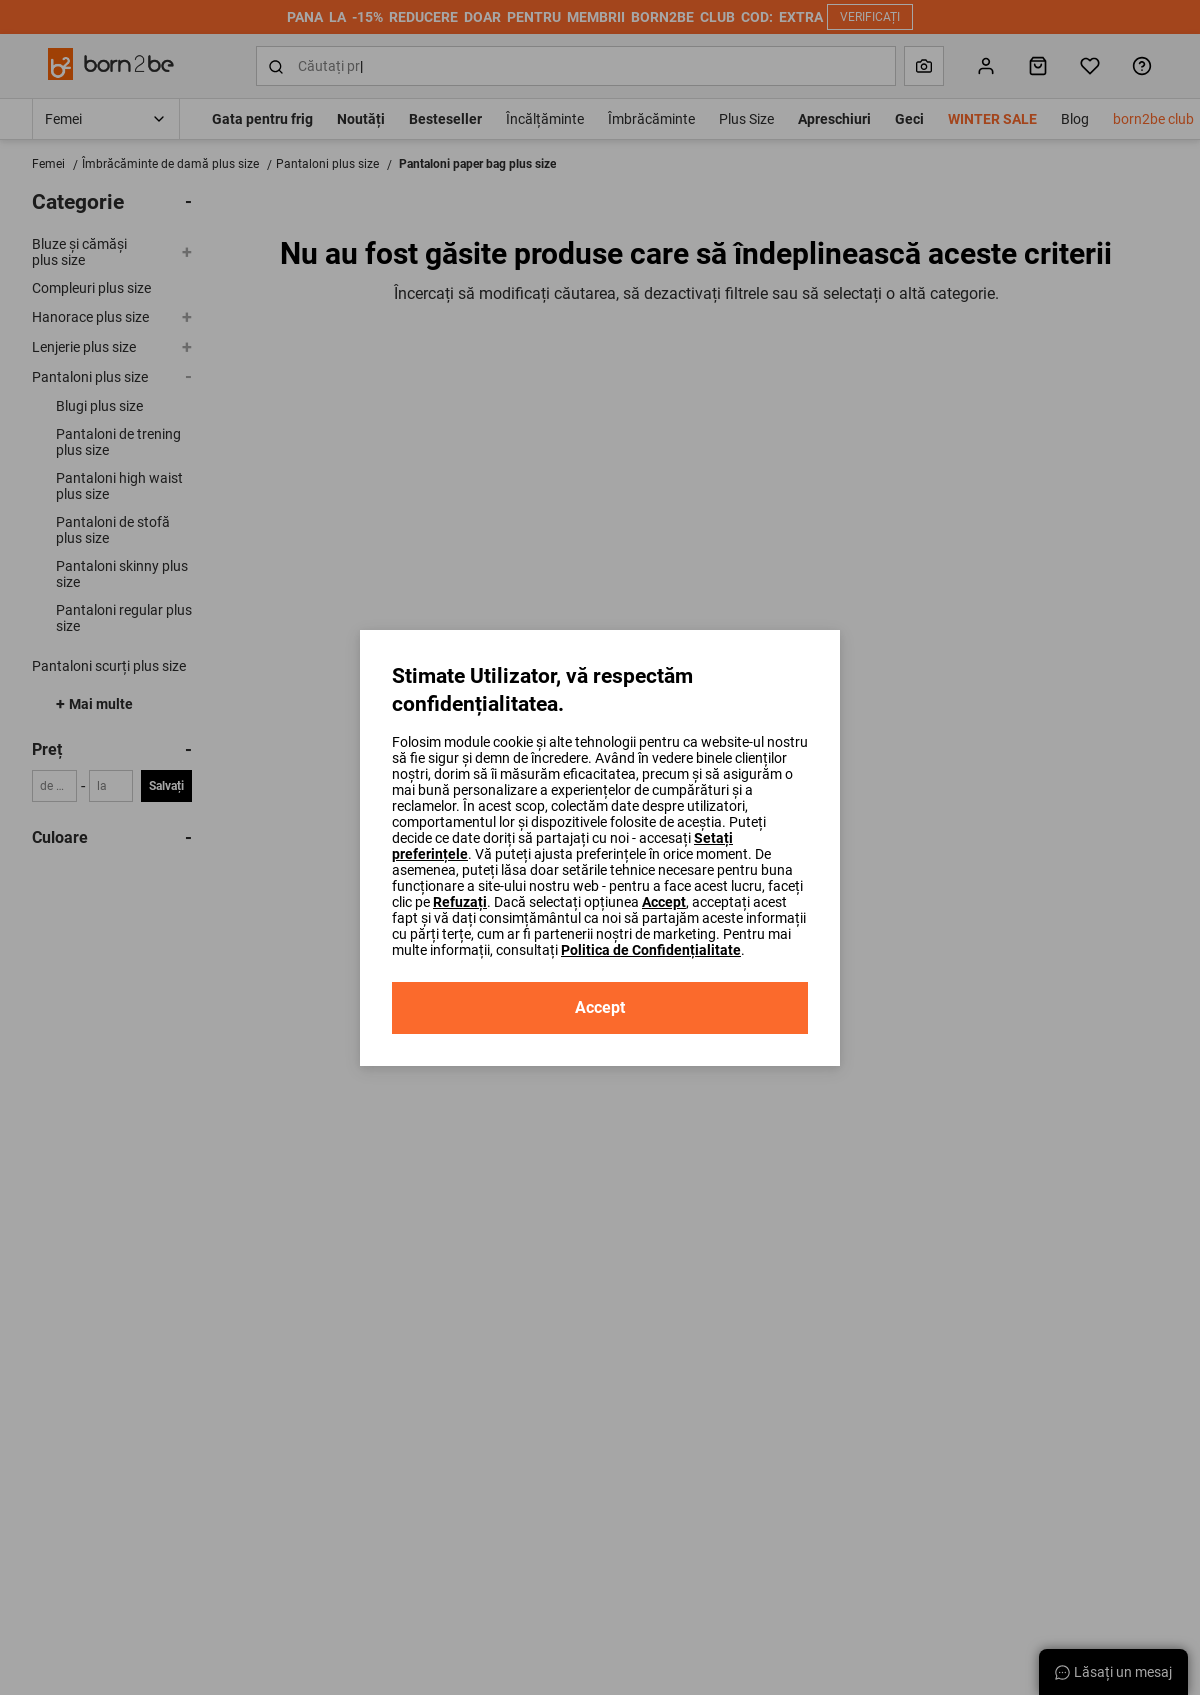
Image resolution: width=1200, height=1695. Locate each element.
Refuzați (460, 902)
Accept (664, 902)
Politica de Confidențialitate (651, 950)
